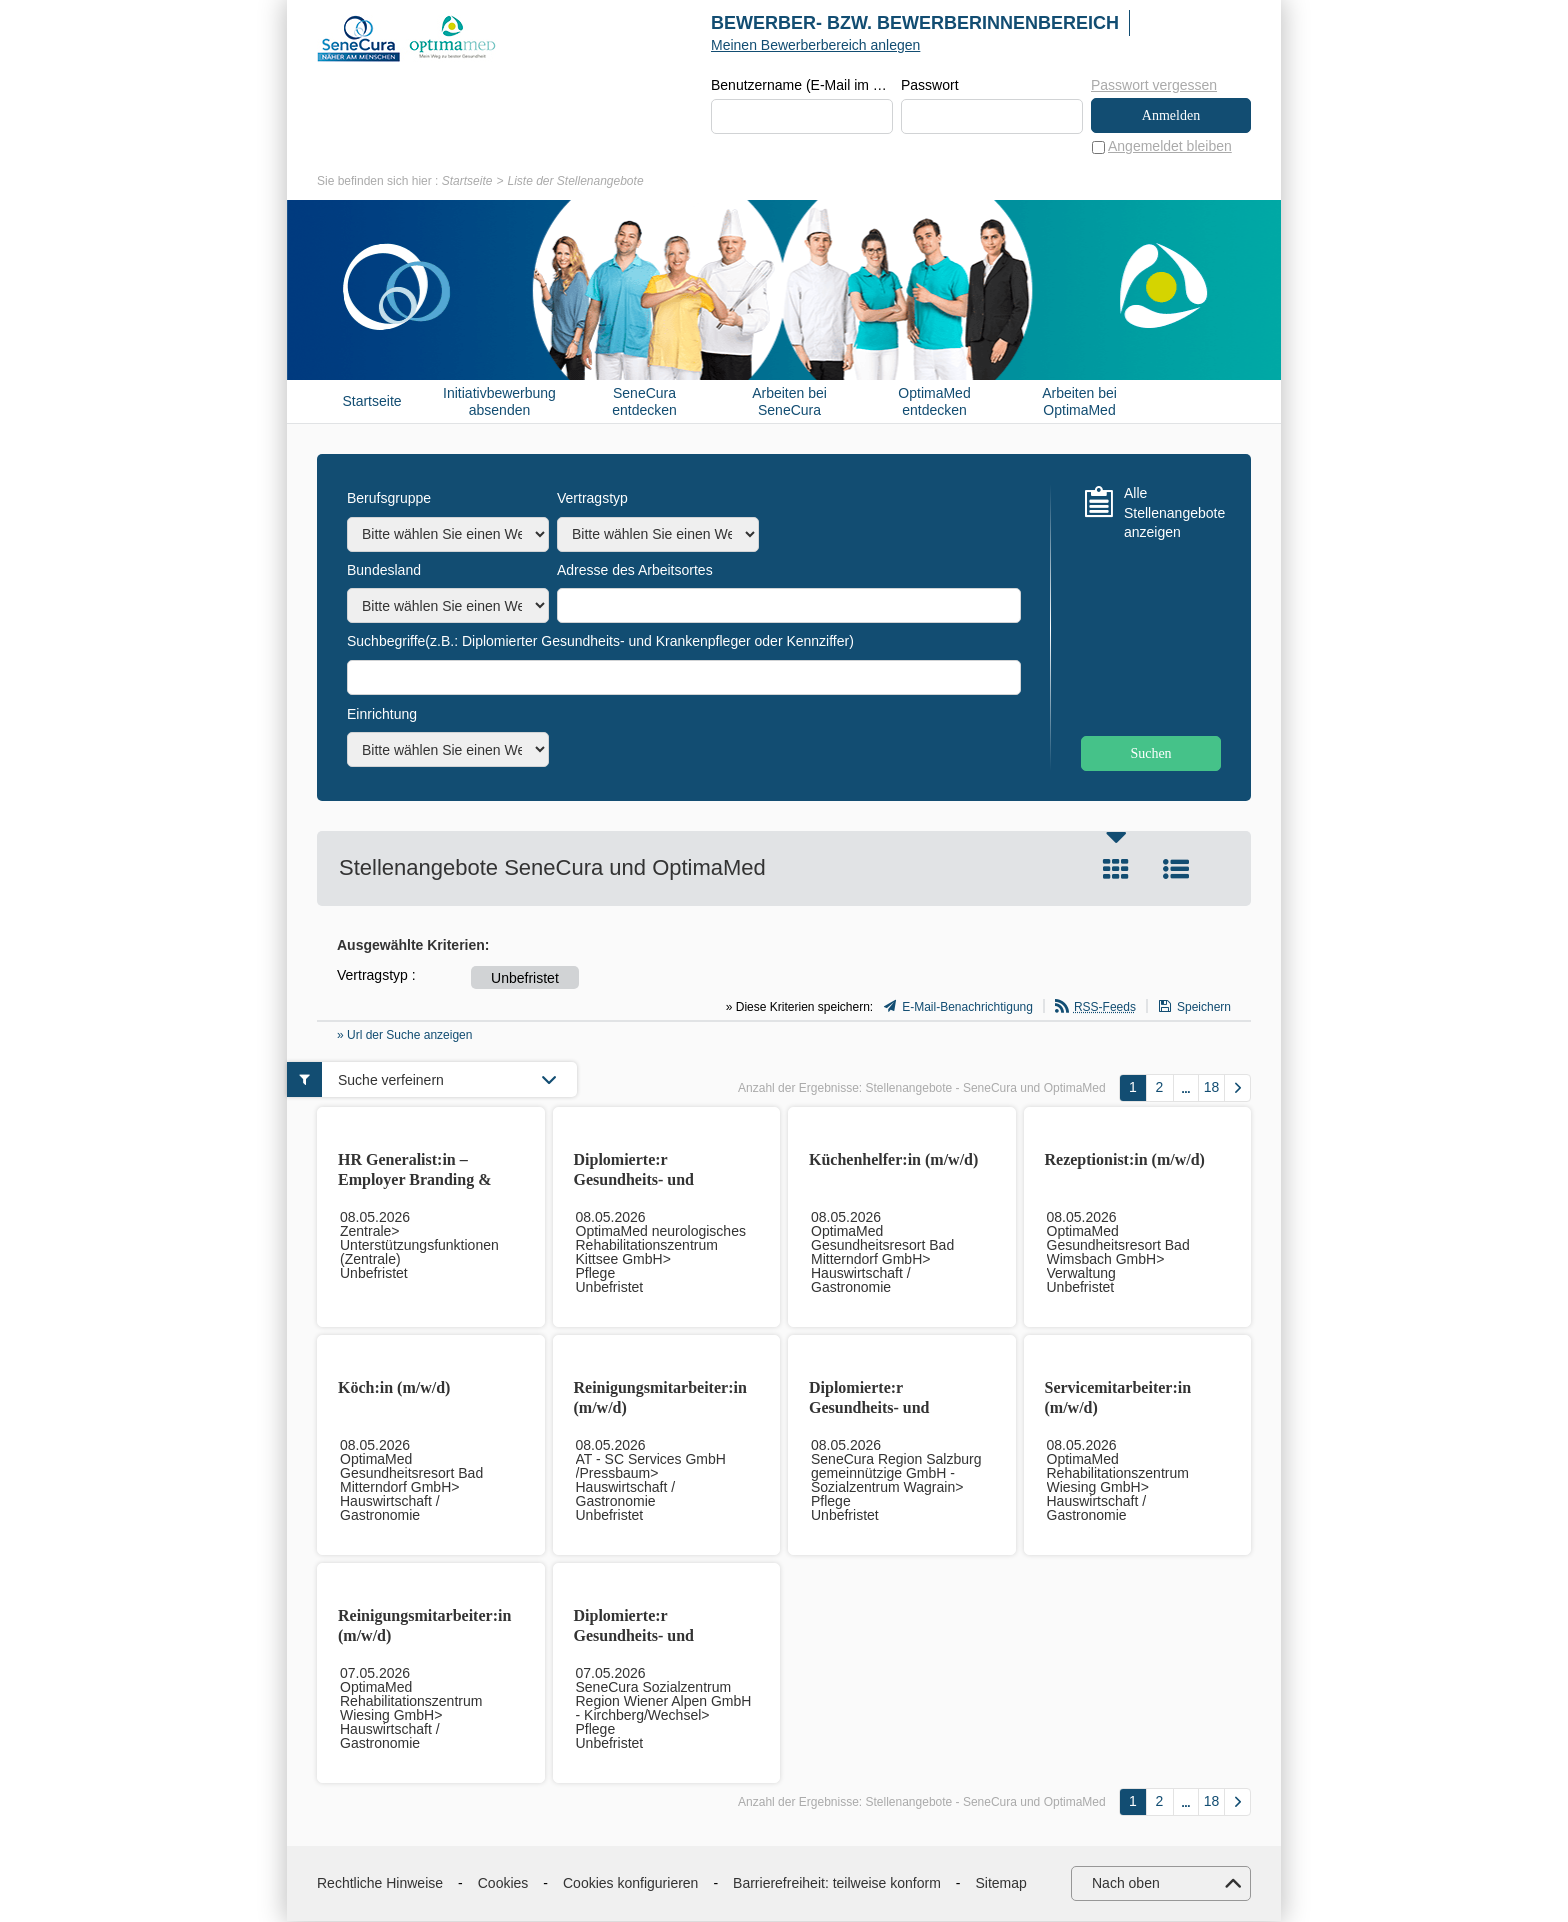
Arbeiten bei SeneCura (789, 402)
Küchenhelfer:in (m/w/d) (893, 1160)
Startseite (467, 182)
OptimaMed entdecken (934, 402)
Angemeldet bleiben (1170, 147)
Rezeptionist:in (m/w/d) (1125, 1160)
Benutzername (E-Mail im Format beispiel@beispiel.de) (802, 86)
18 (1212, 1088)
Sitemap (1001, 1884)
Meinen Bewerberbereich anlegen (815, 45)
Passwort (930, 86)
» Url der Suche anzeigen (404, 1036)
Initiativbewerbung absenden (499, 402)
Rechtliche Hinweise (380, 1884)
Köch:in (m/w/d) (394, 1388)
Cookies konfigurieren (630, 1884)
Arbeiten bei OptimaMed (1079, 402)
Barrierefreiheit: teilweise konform (837, 1884)
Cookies (503, 1884)
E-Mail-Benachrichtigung (967, 1008)
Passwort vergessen (1154, 85)
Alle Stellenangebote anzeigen (1172, 513)
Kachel (1116, 870)
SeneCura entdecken (644, 402)
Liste (1176, 870)
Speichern (1204, 1008)
